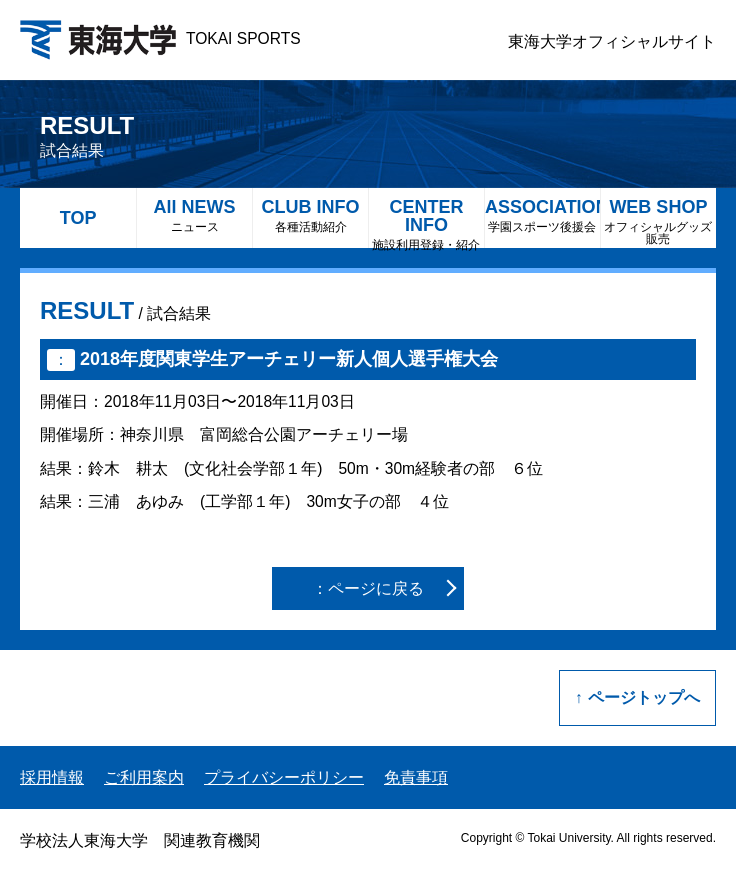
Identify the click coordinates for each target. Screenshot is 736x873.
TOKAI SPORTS (160, 38)
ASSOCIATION (542, 215)
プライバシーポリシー (284, 777)
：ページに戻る (368, 588)
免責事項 (416, 777)
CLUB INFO (310, 215)
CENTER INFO (426, 222)
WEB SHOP (658, 221)
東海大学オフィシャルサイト (612, 41)
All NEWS (194, 215)
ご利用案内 (144, 777)
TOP (78, 218)
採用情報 (52, 777)
